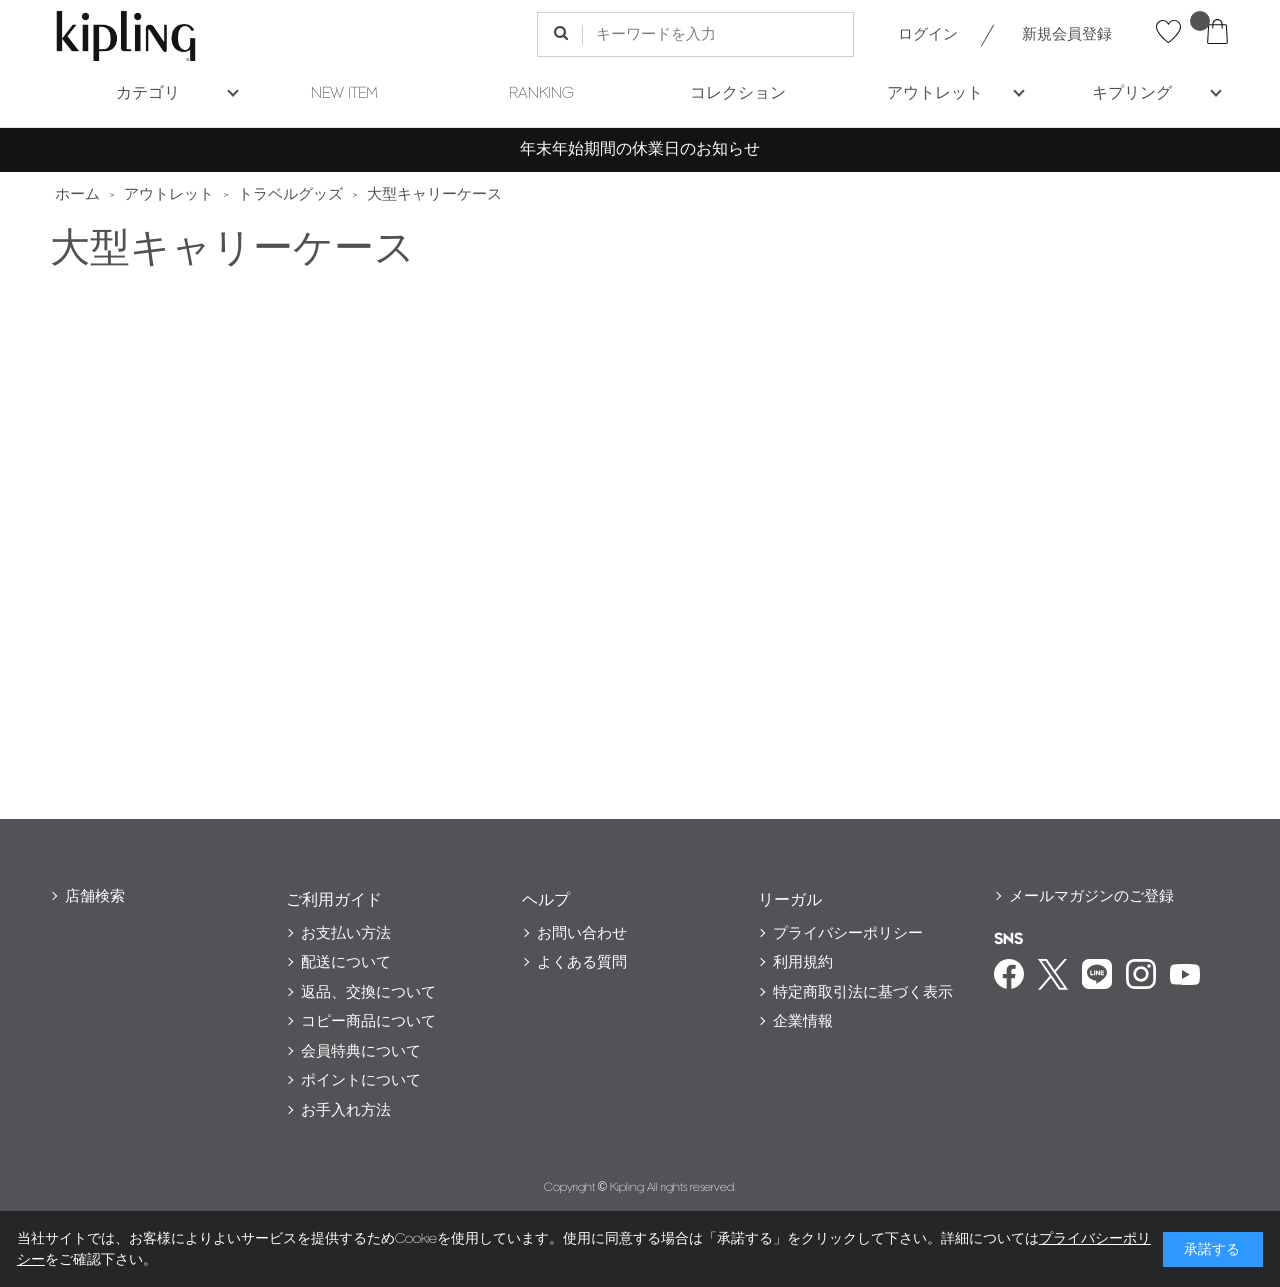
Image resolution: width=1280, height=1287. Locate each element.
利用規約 (803, 962)
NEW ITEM (344, 93)
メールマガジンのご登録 (1091, 896)
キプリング (1132, 93)
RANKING (541, 93)
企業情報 (803, 1021)
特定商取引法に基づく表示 (863, 992)
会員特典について (361, 1051)
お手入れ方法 (346, 1110)
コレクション (738, 93)
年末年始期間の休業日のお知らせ (640, 149)
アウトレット (935, 93)
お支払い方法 (346, 933)
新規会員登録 (1067, 34)
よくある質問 (582, 962)
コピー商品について (368, 1021)
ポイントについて (361, 1080)
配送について (346, 962)
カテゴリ (148, 93)
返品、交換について (368, 992)
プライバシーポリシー (848, 933)
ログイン (928, 34)
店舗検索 (95, 896)
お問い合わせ (582, 933)
